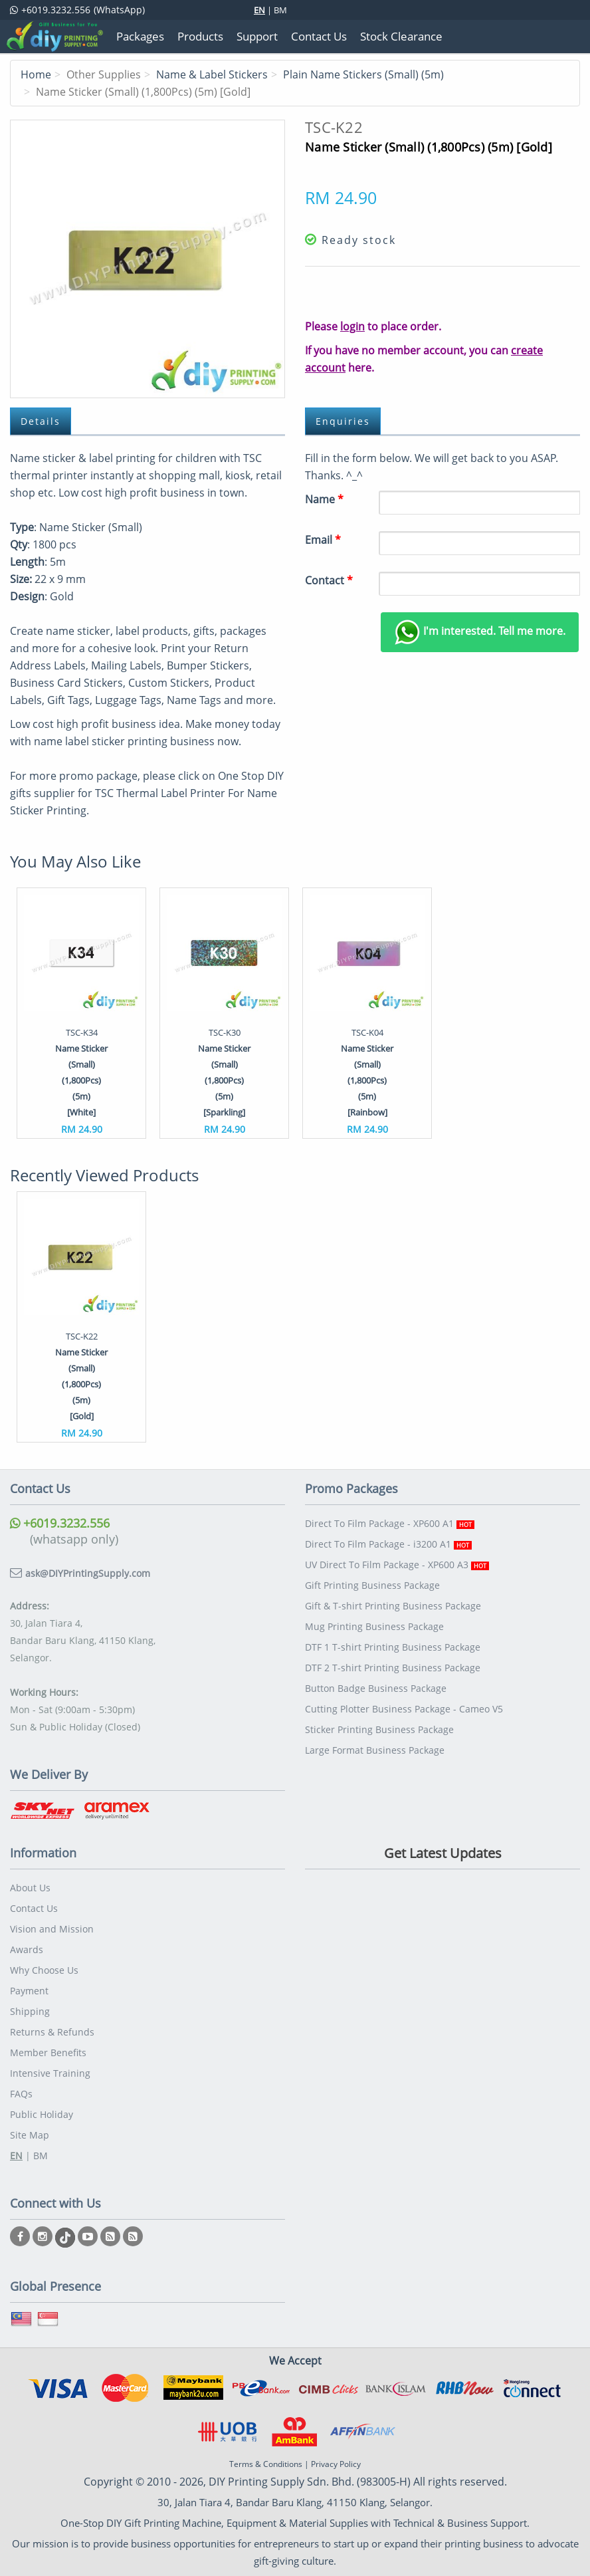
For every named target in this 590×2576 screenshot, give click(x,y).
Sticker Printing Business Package (379, 1729)
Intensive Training (50, 2073)
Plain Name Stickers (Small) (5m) (363, 74)
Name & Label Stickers (212, 74)
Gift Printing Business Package (372, 1585)
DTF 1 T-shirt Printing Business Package (392, 1647)
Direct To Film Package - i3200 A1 (388, 1544)
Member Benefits (48, 2052)
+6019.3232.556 (60, 1523)
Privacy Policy (336, 2464)
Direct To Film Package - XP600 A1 (389, 1523)
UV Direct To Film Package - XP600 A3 (397, 1564)
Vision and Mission (52, 1929)
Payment (29, 1990)
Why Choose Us (44, 1970)
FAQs (21, 2093)
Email (323, 539)
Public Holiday (41, 2114)
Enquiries (343, 421)
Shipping (30, 2011)
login (352, 326)
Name (324, 499)
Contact (329, 580)
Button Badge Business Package (375, 1688)
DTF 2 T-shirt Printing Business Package (392, 1667)
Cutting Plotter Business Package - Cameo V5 (404, 1708)
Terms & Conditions (265, 2464)
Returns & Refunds (52, 2032)
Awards (26, 1949)
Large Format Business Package (374, 1750)
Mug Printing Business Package (374, 1626)
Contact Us (34, 1908)
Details (40, 421)
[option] (81, 1013)
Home (36, 74)
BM (280, 10)
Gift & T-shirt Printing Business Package (393, 1605)
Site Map (29, 2135)
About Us (30, 1887)
